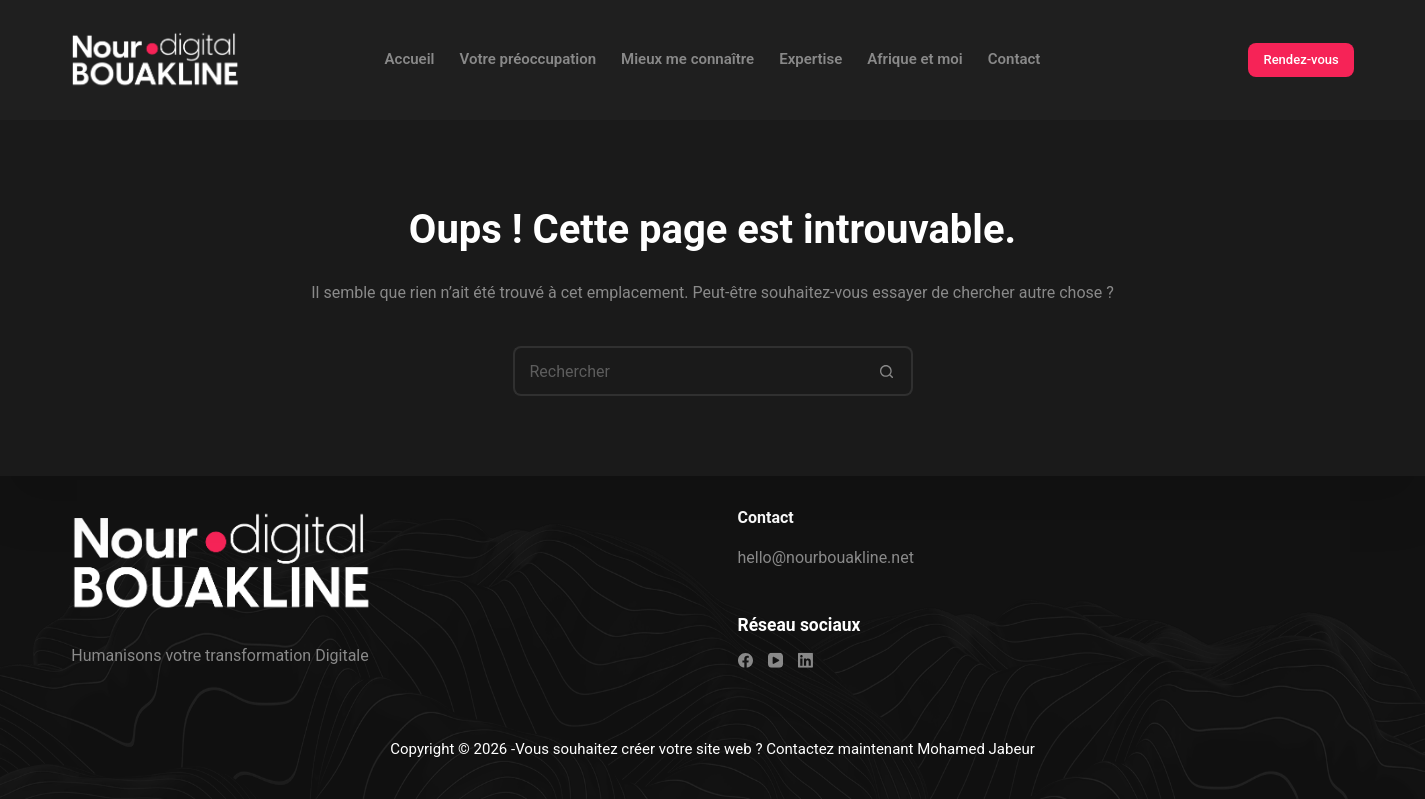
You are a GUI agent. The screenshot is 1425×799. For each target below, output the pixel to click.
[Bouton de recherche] (888, 371)
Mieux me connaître (687, 59)
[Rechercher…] (688, 371)
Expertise (810, 59)
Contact (1014, 59)
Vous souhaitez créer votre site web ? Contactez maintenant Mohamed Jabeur (775, 749)
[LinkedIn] (805, 660)
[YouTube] (775, 660)
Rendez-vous (1300, 59)
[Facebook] (745, 660)
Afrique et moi (915, 59)
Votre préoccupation (527, 59)
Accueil (410, 59)
